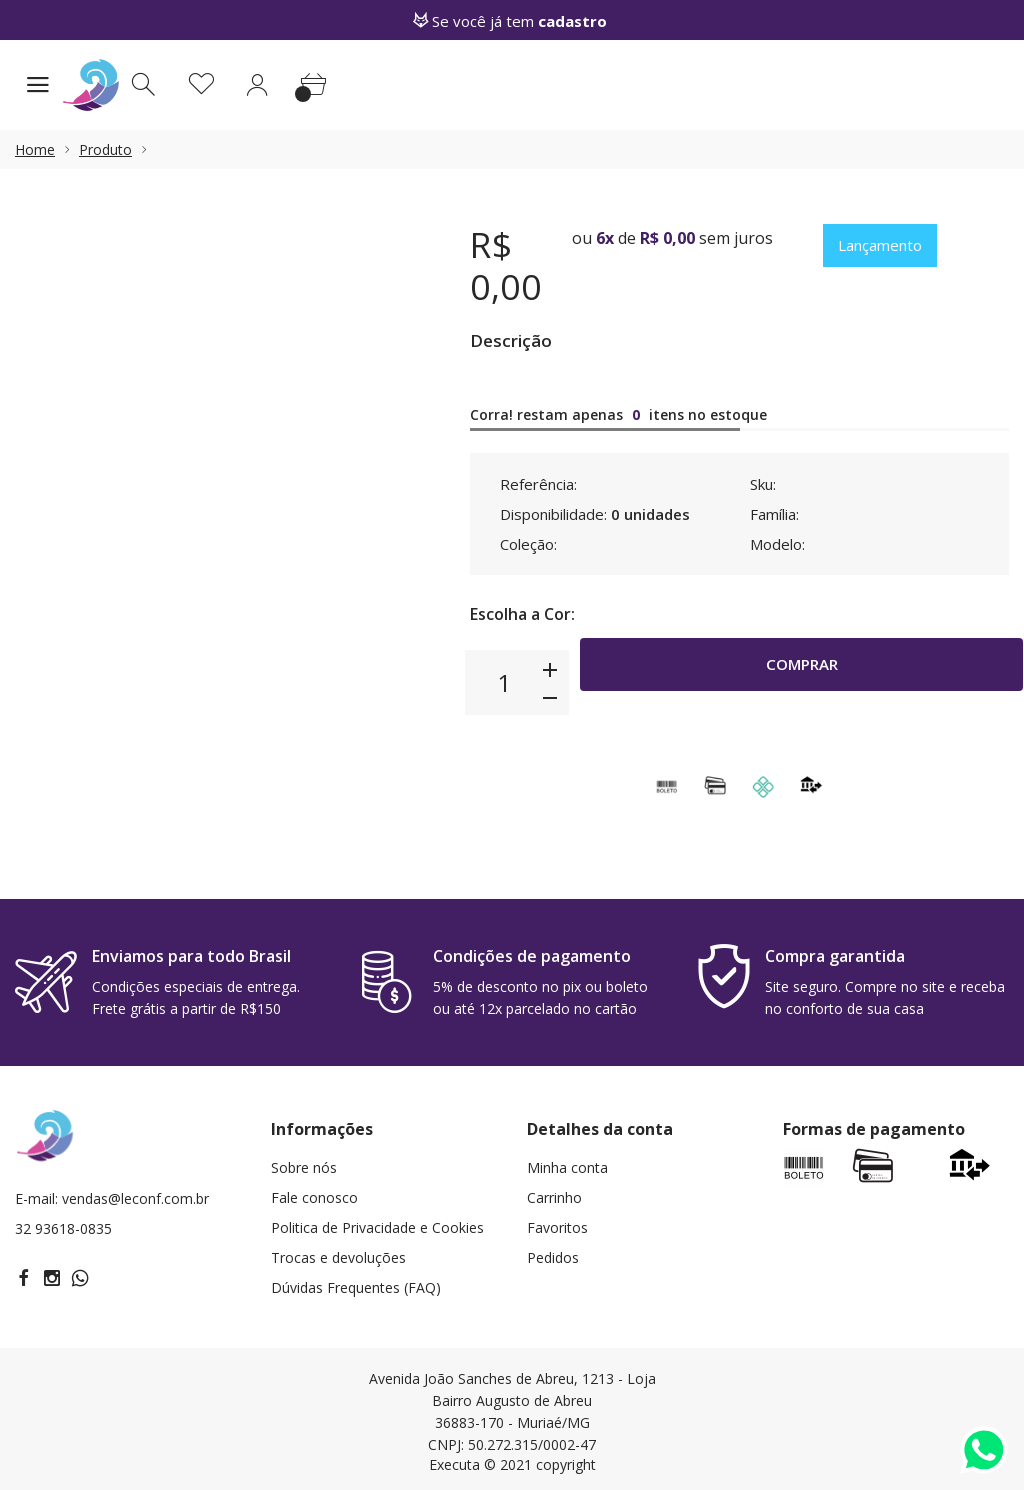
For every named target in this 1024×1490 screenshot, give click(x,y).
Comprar (801, 681)
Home (35, 149)
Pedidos (553, 1257)
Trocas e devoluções (338, 1257)
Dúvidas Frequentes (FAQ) (356, 1287)
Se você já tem (512, 21)
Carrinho (554, 1197)
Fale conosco (314, 1197)
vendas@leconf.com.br (135, 1198)
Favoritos (557, 1227)
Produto (105, 149)
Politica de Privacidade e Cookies (377, 1227)
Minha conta (567, 1167)
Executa (454, 1464)
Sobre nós (304, 1167)
